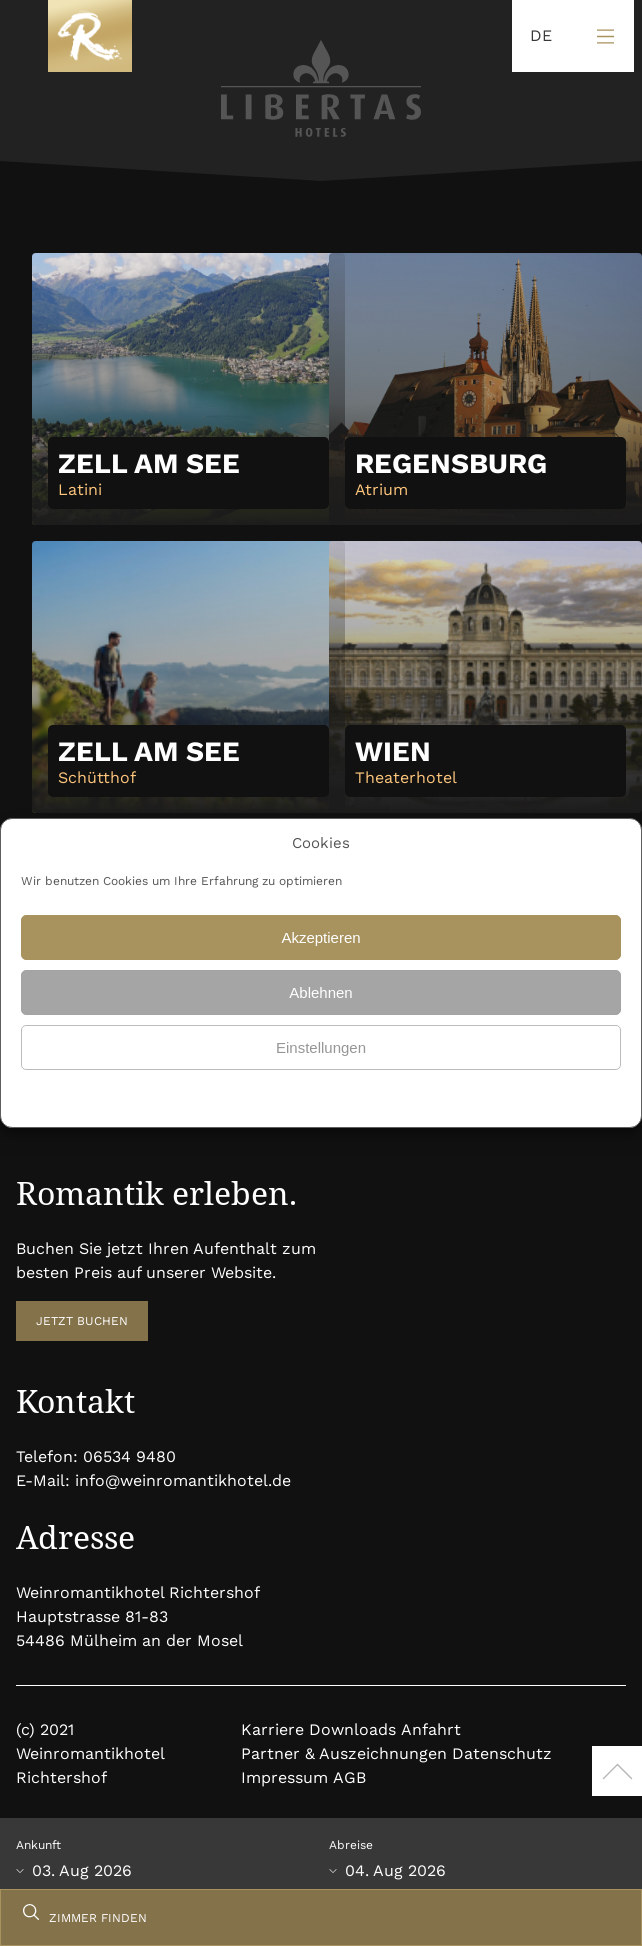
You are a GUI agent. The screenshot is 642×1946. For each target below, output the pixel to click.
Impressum (284, 1777)
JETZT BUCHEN (82, 1321)
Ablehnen (320, 992)
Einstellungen (321, 1047)
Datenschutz (274, 1096)
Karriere (272, 1729)
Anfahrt (431, 1729)
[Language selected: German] (536, 36)
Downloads (352, 1729)
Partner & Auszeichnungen (344, 1753)
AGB (349, 1777)
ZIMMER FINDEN (98, 1918)
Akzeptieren (320, 937)
